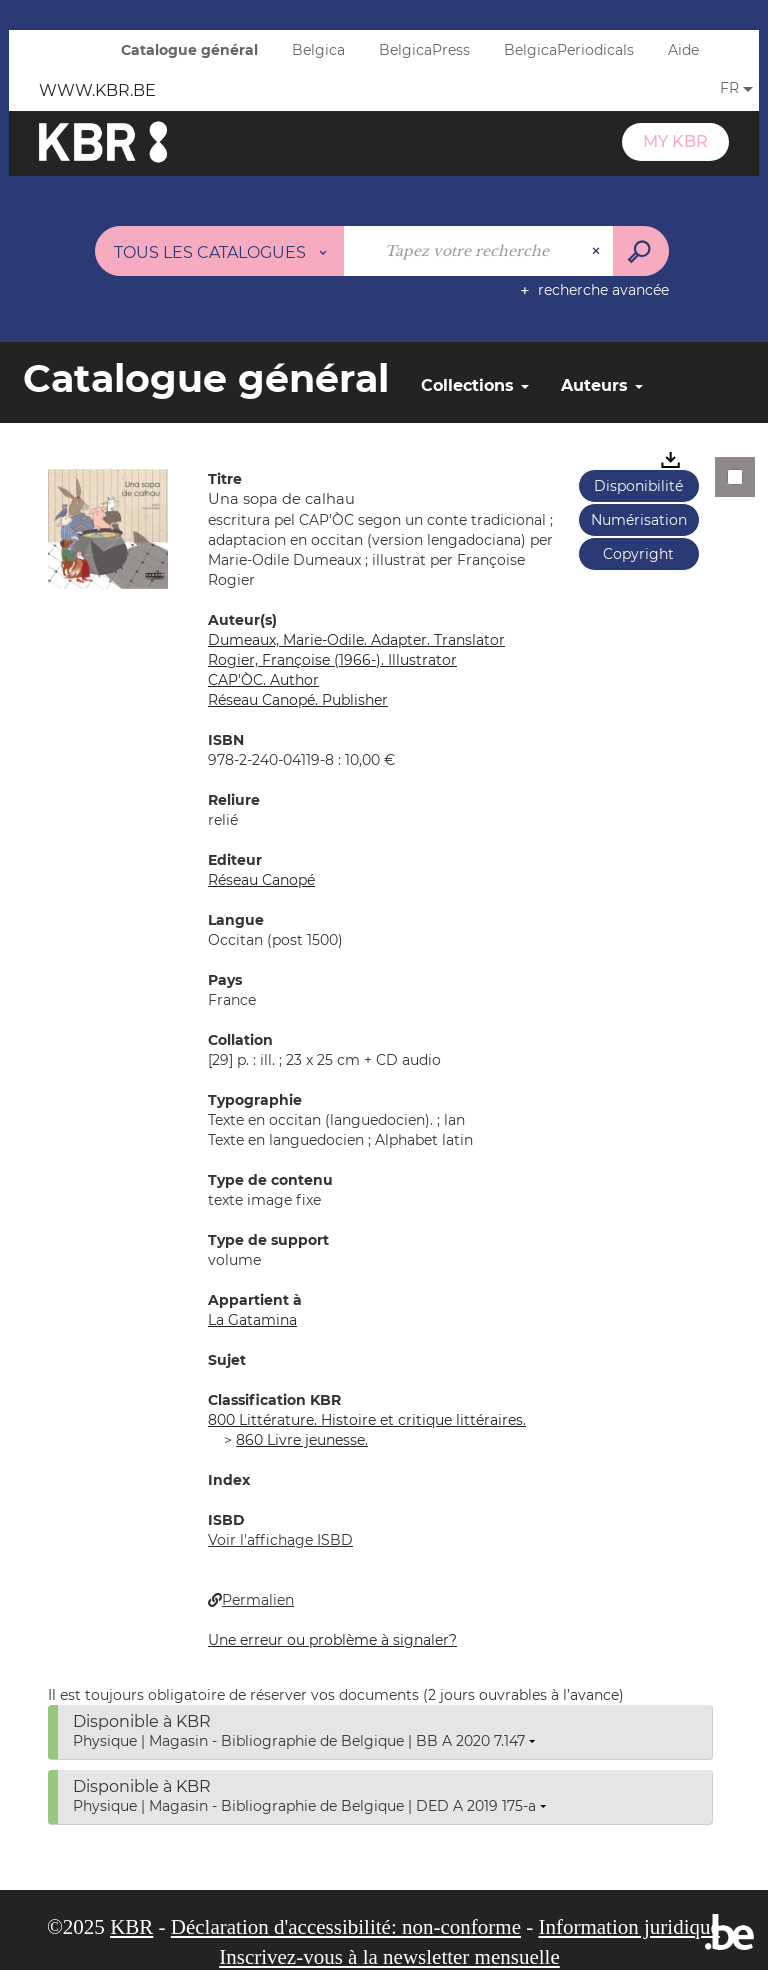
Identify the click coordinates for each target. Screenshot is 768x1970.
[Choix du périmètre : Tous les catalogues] (220, 251)
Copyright (638, 554)
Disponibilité (638, 486)
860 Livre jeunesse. (302, 1440)
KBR (131, 1927)
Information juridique (628, 1927)
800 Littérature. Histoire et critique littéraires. (367, 1420)
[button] (108, 528)
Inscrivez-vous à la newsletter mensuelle (389, 1957)
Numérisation (639, 520)
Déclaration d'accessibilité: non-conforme (346, 1927)
